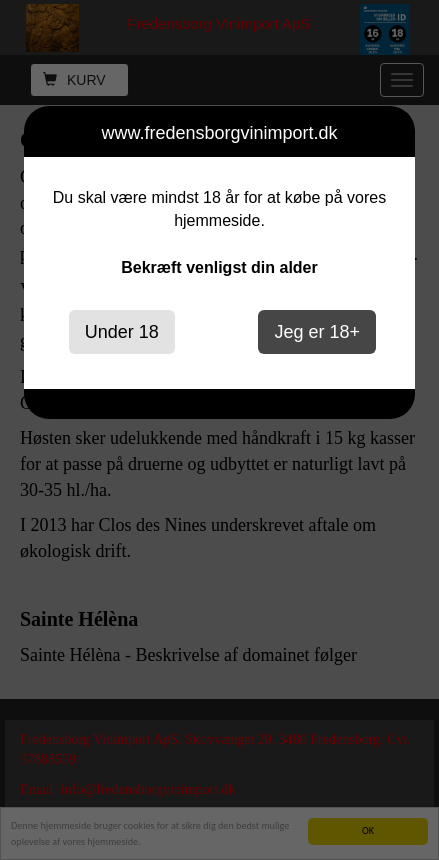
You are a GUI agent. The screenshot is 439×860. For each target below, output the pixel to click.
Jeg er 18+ (317, 332)
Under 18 (122, 332)
